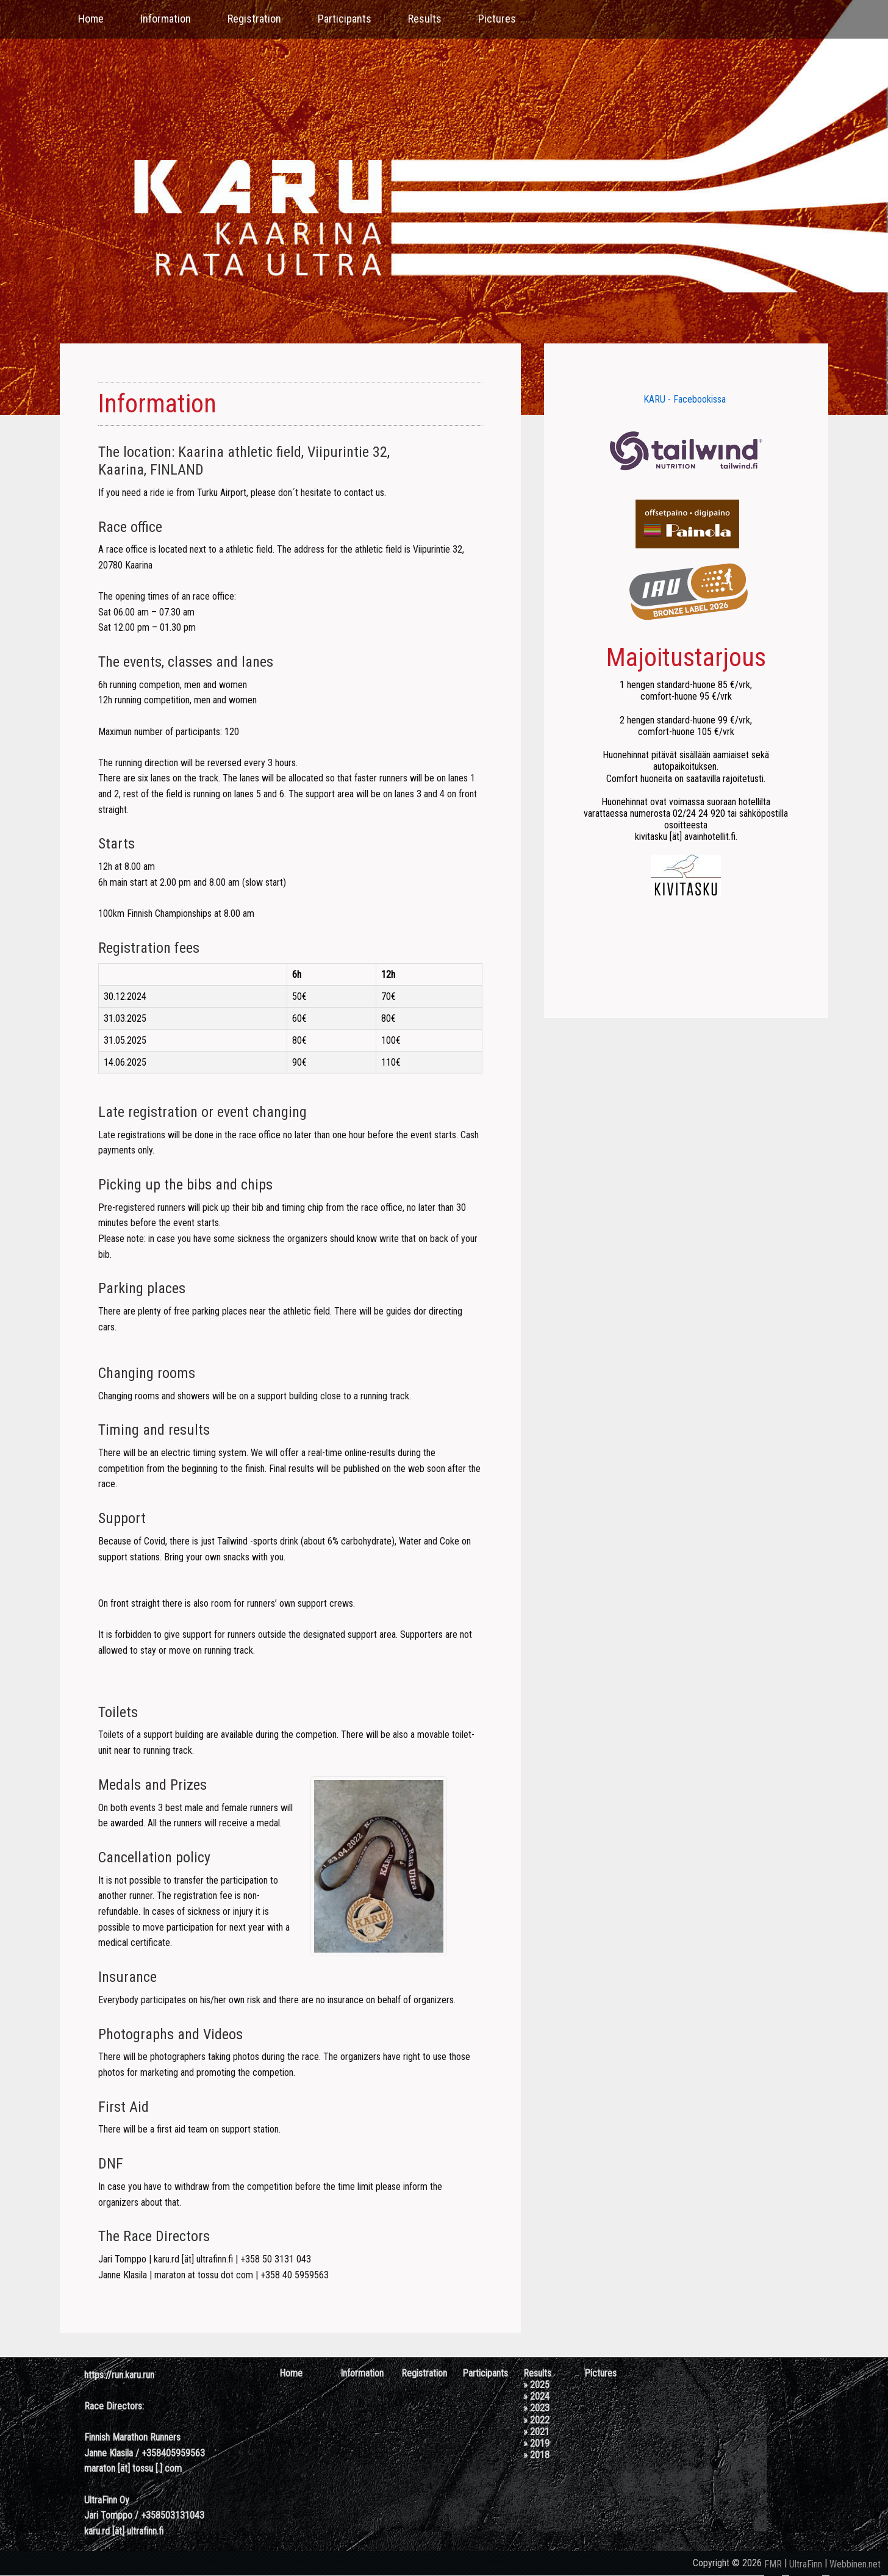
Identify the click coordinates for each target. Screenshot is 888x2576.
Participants (344, 18)
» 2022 (536, 2420)
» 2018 (536, 2455)
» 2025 (536, 2385)
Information (165, 18)
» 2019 (536, 2443)
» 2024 (536, 2396)
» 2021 (536, 2432)
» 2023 (536, 2408)
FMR (773, 2564)
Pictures (497, 18)
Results (425, 18)
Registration (254, 18)
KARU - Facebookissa (684, 399)
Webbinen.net (855, 2564)
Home (91, 18)
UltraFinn (805, 2564)
